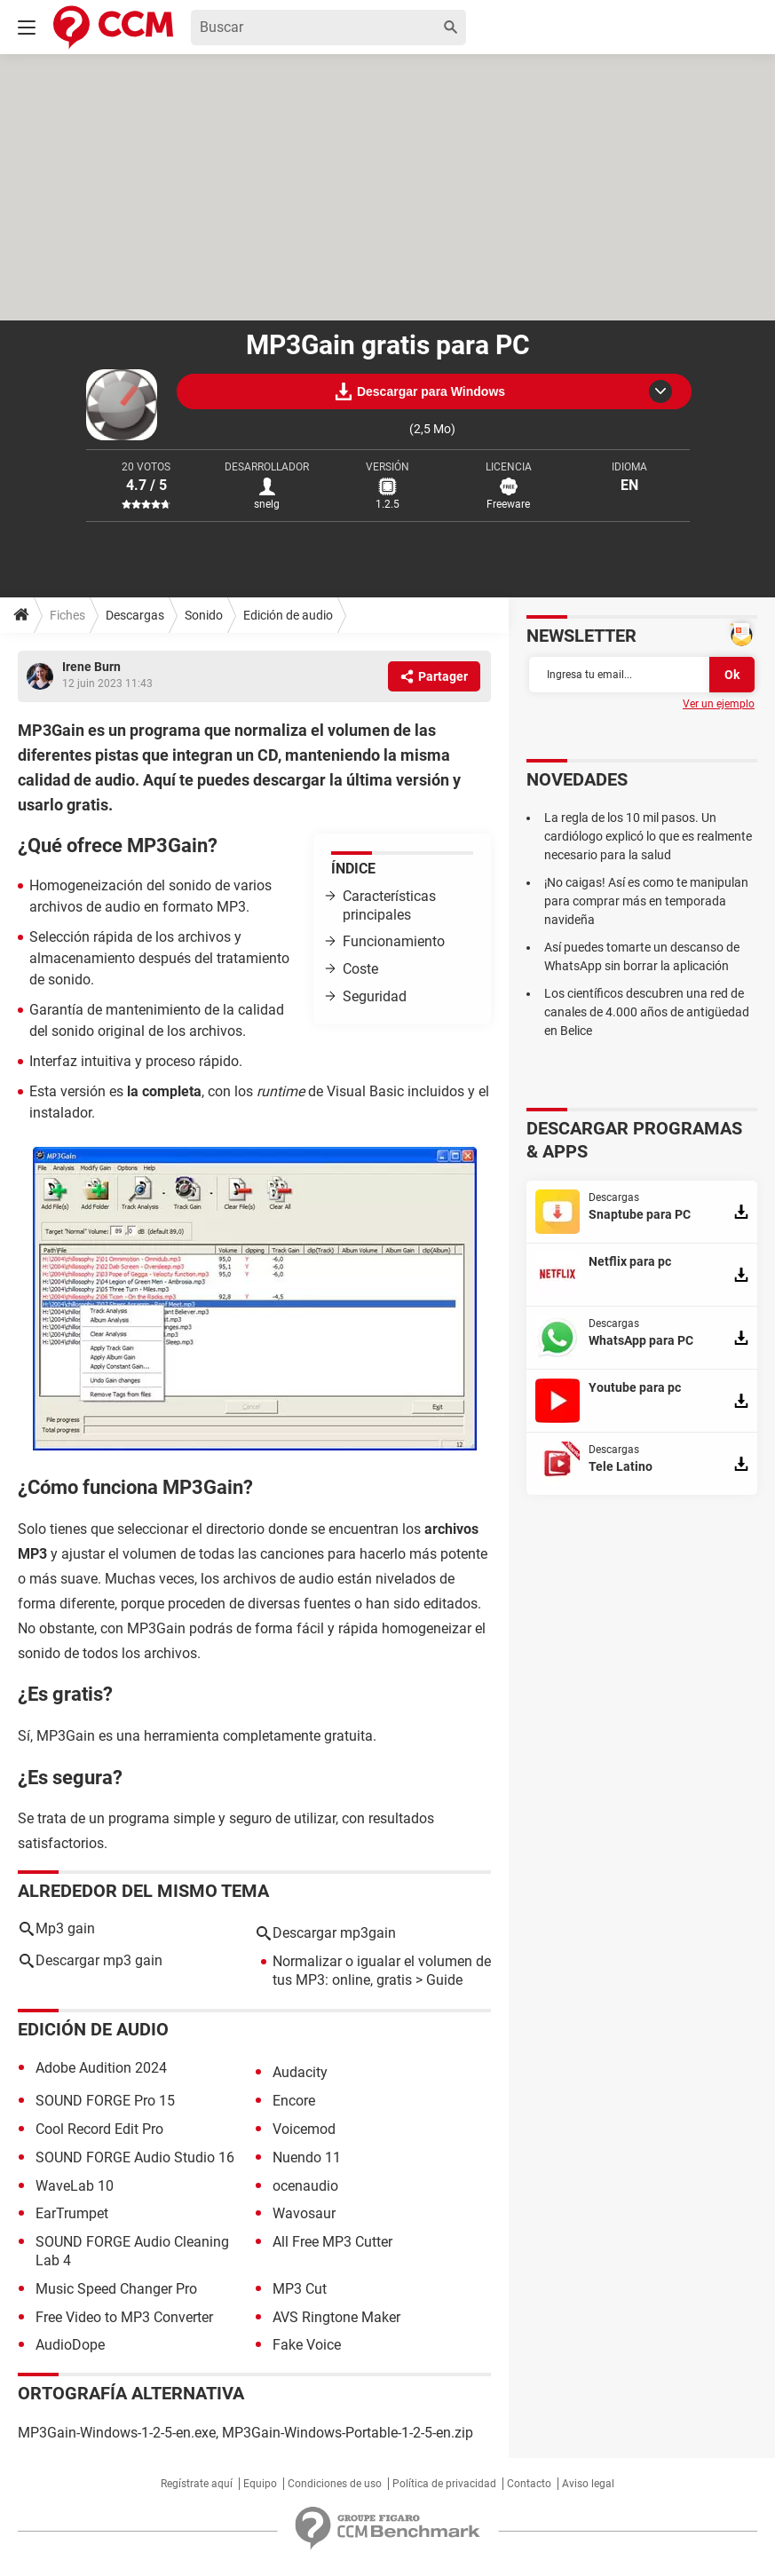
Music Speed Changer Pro (116, 2288)
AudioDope (70, 2344)
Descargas (135, 615)
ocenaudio (305, 2185)
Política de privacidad (444, 2483)
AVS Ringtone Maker (336, 2317)
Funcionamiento (394, 941)
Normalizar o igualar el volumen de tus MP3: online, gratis (382, 1970)
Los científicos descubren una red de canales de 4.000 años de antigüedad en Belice (646, 1012)
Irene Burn (91, 667)
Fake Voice (307, 2344)
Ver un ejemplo (719, 704)
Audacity (300, 2072)
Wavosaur (304, 2213)
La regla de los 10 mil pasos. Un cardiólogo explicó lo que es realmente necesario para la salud (648, 836)
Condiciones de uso (335, 2483)
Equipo (260, 2483)
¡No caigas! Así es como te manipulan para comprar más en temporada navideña (646, 901)
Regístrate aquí (197, 2483)
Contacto (529, 2483)
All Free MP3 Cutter (332, 2241)
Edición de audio (288, 615)
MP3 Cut (300, 2288)
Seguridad (375, 996)
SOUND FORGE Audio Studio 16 (135, 2157)
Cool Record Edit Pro (99, 2129)
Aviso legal (588, 2483)
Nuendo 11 (307, 2157)
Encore (294, 2100)
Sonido (204, 615)
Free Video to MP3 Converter (124, 2317)
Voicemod (304, 2129)
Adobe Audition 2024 (101, 2067)
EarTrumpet (72, 2213)
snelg (267, 504)
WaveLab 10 (75, 2185)
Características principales (389, 905)
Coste (360, 968)
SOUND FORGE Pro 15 (105, 2100)
